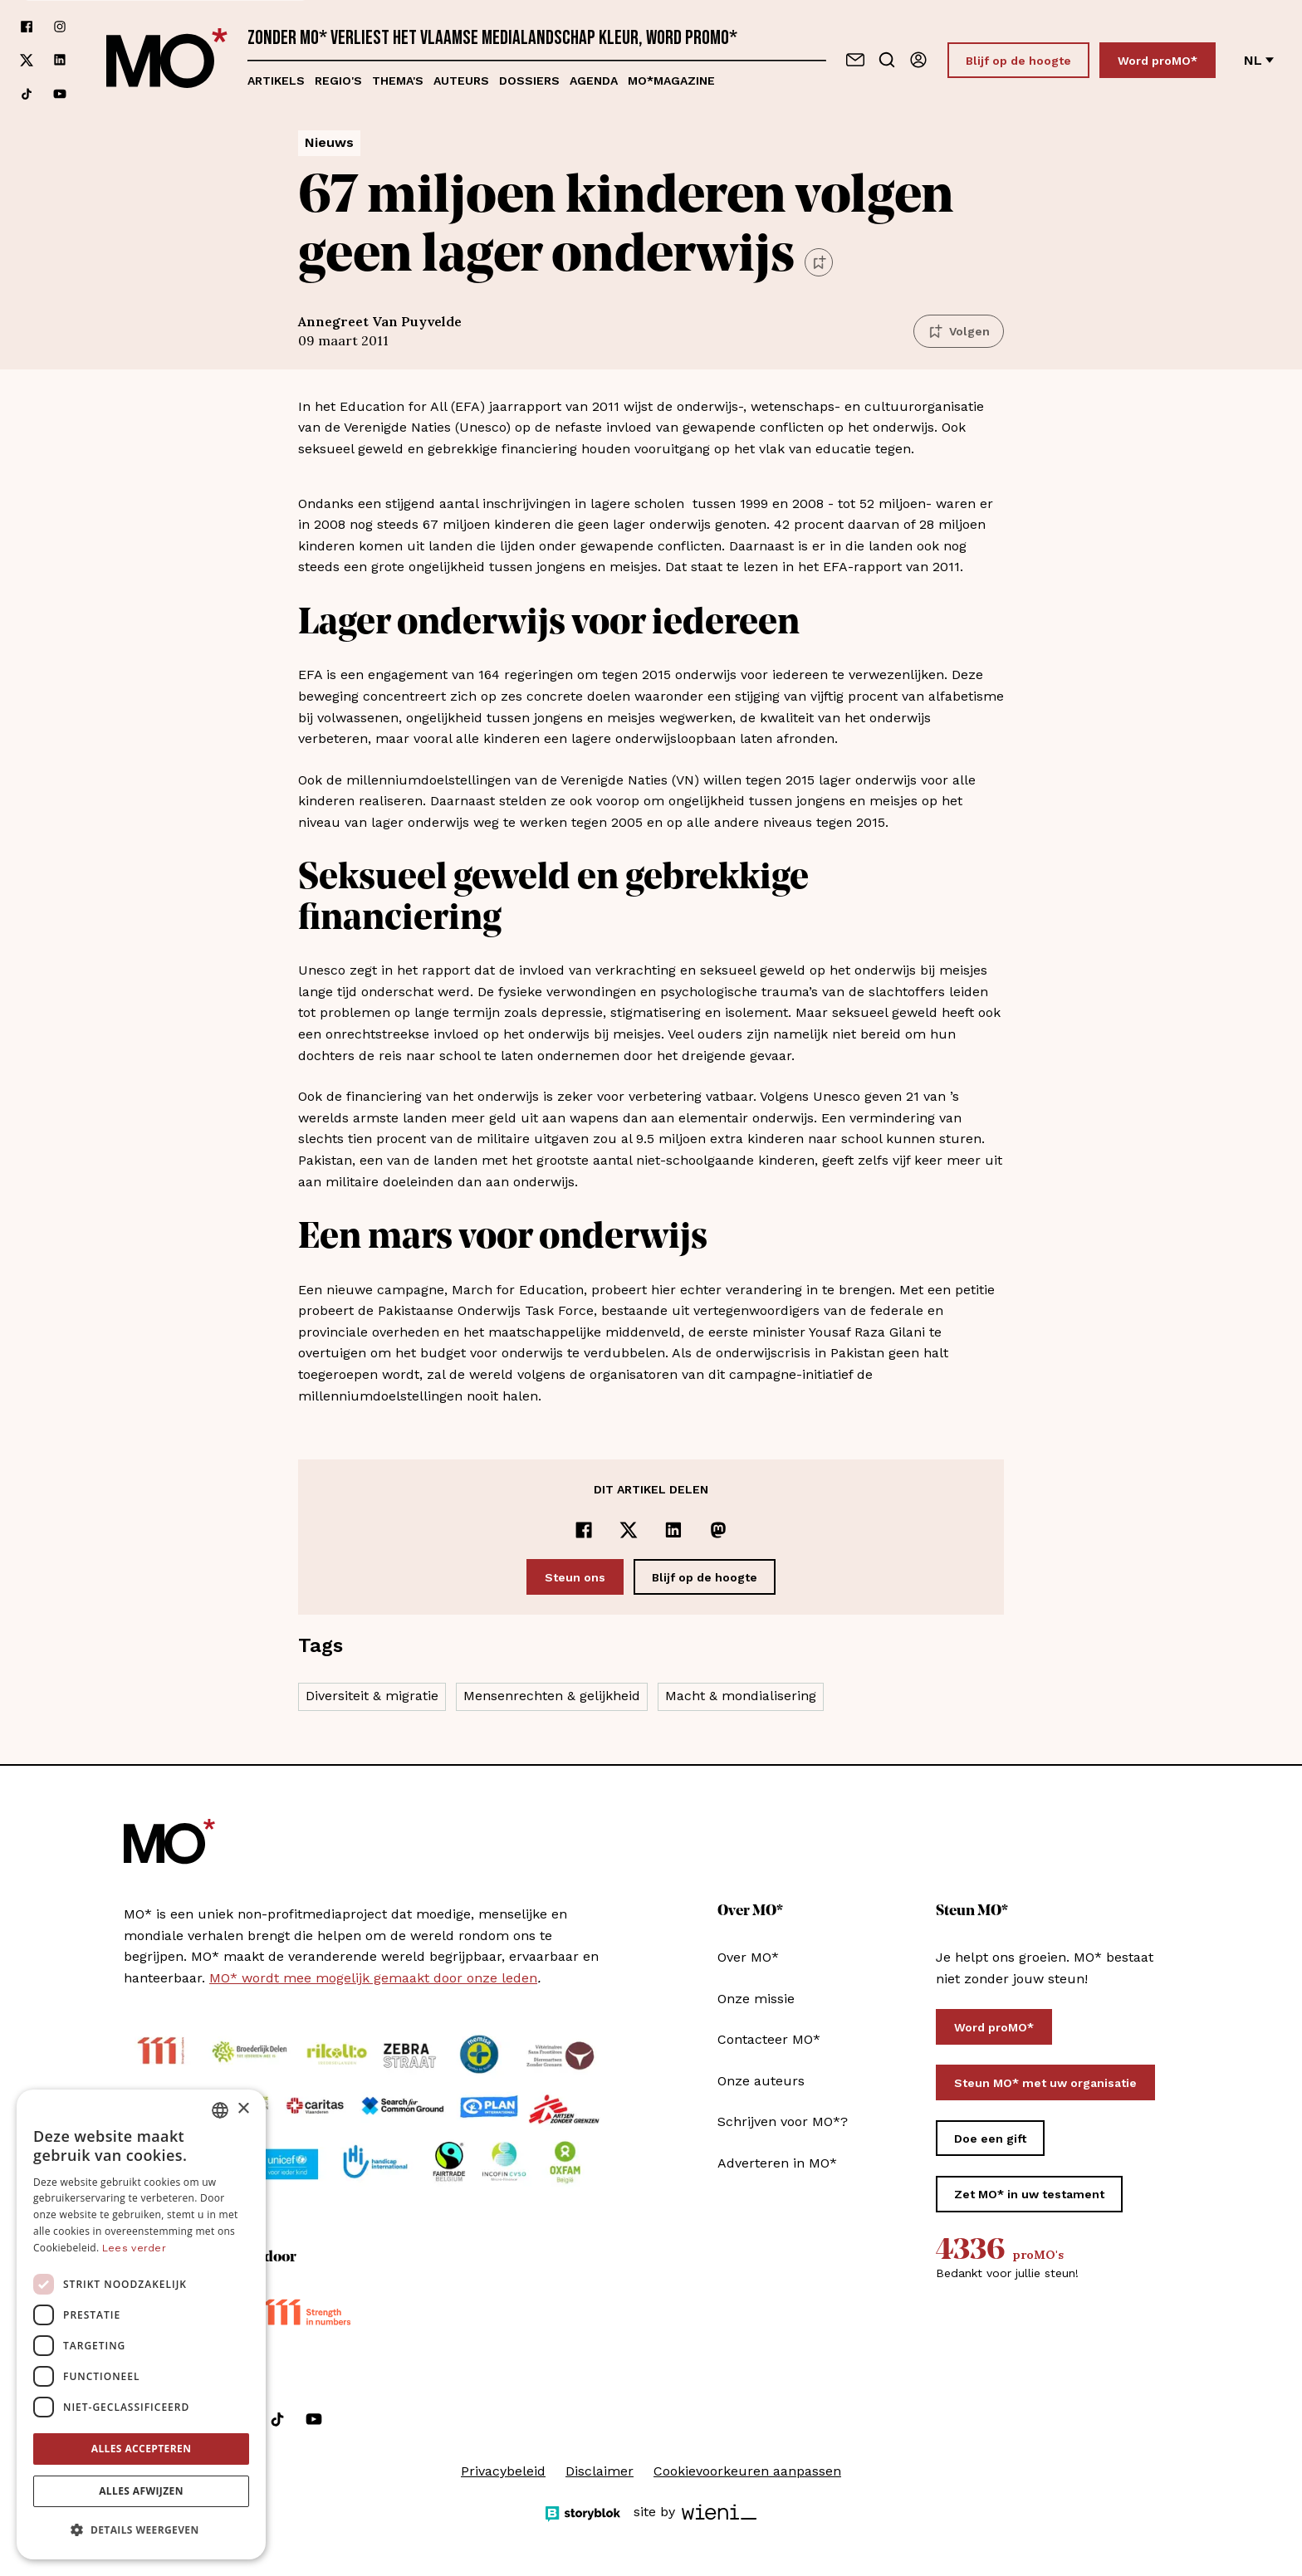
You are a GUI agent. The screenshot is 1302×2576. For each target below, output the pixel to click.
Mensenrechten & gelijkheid (551, 1695)
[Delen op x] (628, 1530)
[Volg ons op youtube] (59, 93)
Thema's (397, 80)
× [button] (243, 2109)
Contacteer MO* (768, 2039)
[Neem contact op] (855, 60)
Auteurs (461, 80)
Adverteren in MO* (777, 2163)
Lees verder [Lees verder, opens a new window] (134, 2248)
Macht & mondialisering (740, 1695)
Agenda (594, 80)
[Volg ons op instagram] (59, 26)
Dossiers (529, 80)
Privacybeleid (503, 2471)
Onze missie (756, 1999)
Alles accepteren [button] (141, 2449)
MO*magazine (671, 80)
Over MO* (748, 1957)
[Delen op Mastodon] (718, 1530)
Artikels (276, 80)
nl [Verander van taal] (1259, 60)
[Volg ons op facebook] (26, 26)
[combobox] (220, 2110)
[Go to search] (887, 60)
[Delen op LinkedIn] (673, 1530)
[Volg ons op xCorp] (26, 60)
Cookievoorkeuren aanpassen (747, 2471)
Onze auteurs (761, 2081)
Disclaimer (599, 2471)
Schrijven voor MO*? (782, 2121)
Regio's (338, 80)
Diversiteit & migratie (372, 1695)
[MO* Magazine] (167, 60)
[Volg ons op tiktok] (26, 93)
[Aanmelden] (918, 60)
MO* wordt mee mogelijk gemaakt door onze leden (373, 1978)
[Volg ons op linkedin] (59, 60)
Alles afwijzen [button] (141, 2491)
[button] (141, 2530)
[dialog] (141, 2324)
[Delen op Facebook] (584, 1530)
